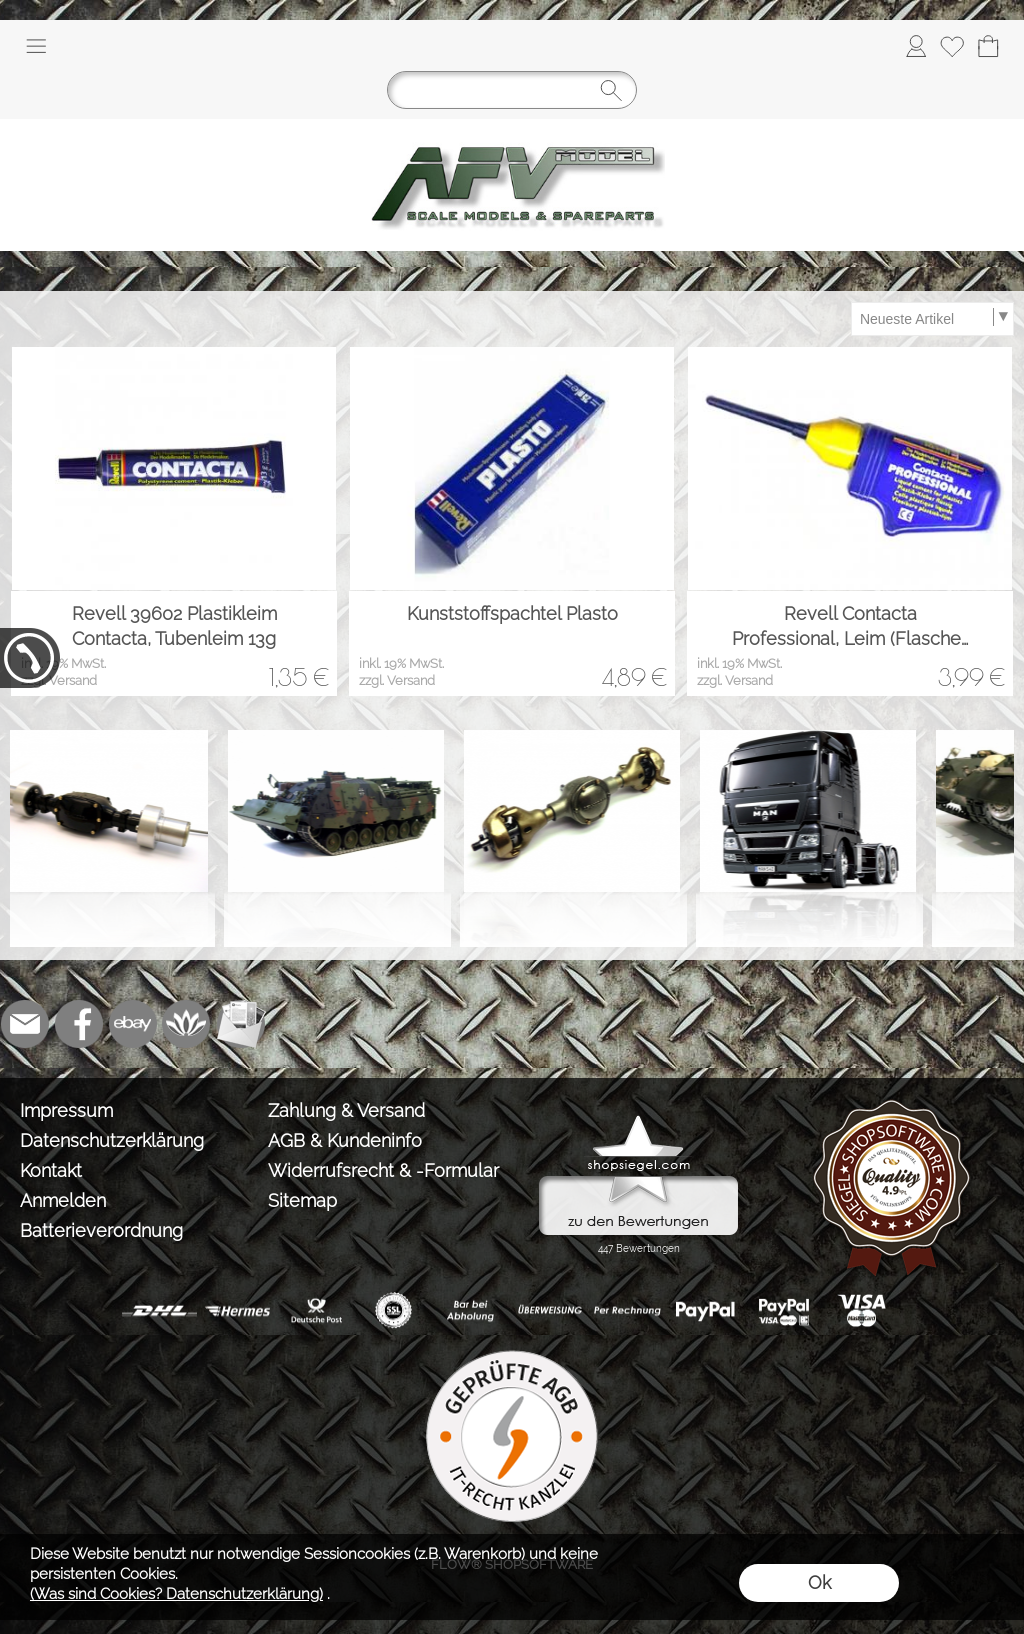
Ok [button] (819, 1582)
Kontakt (51, 1170)
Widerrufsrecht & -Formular (383, 1170)
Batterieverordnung (101, 1230)
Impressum (66, 1110)
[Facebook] (79, 1024)
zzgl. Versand (59, 680)
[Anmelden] (916, 46)
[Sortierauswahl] (932, 319)
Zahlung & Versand (346, 1110)
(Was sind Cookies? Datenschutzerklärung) (176, 1594)
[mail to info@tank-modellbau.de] (25, 1024)
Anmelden (63, 1200)
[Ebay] (133, 1024)
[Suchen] (512, 90)
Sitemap (302, 1200)
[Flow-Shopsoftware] (187, 1024)
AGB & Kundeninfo (345, 1140)
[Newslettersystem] (241, 1024)
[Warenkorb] (988, 46)
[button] (36, 46)
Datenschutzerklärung (112, 1140)
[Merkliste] (952, 46)
